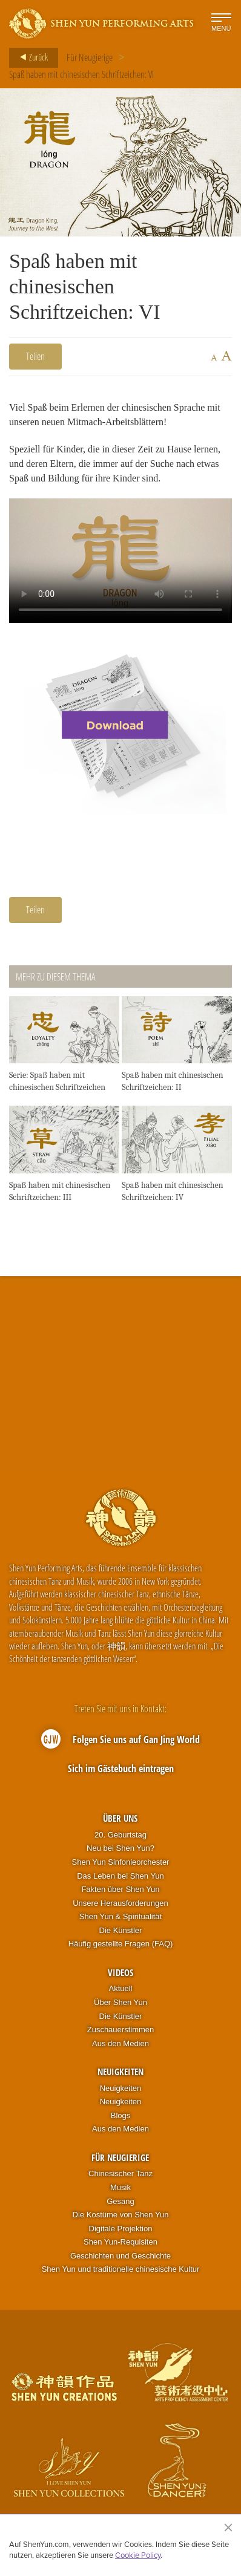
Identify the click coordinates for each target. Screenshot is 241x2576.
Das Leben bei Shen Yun (120, 1875)
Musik (120, 2187)
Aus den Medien (120, 2043)
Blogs (121, 2115)
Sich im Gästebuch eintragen (121, 1768)
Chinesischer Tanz (120, 2173)
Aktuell (120, 1988)
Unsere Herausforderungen (120, 1903)
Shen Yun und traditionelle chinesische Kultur (121, 2269)
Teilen (35, 356)
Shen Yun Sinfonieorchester (121, 1862)
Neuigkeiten (120, 2072)
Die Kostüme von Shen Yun (121, 2214)
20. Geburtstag (120, 1834)
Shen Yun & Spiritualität (120, 1916)
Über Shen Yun (120, 2002)
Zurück (30, 57)
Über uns (120, 1818)
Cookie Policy (137, 2554)
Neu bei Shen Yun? (120, 1848)
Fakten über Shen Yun (120, 1889)
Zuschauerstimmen (120, 2029)
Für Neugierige (90, 57)
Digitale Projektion (121, 2228)
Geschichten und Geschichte (120, 2255)
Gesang (120, 2201)
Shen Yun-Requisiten (120, 2241)
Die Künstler (120, 1930)
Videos (120, 1972)
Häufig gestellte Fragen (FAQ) (120, 1943)
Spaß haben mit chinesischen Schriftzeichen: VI (81, 74)
